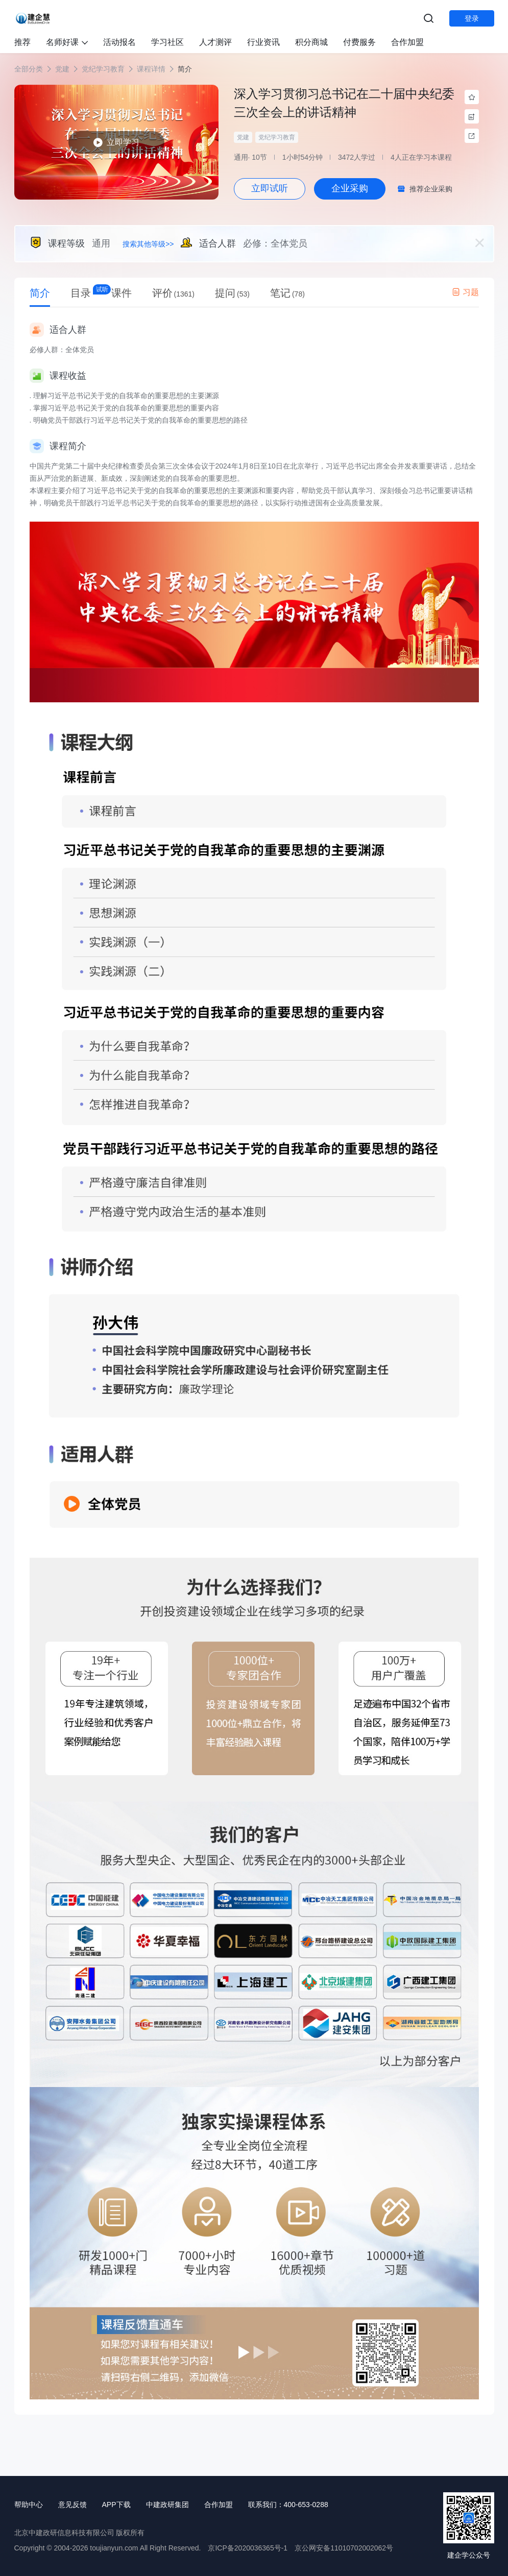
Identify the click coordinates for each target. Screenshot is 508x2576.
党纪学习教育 (103, 69)
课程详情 (151, 69)
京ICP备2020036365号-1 (247, 2548)
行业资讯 (263, 42)
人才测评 (215, 42)
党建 (62, 69)
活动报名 (119, 42)
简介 (40, 293)
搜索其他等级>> (148, 244)
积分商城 (311, 42)
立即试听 (269, 188)
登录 (472, 18)
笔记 (287, 293)
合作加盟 (407, 42)
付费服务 (359, 42)
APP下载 (116, 2504)
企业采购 (349, 188)
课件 (121, 293)
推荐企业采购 (430, 189)
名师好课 (67, 42)
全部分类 (28, 69)
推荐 (22, 42)
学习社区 (167, 42)
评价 (173, 293)
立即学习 (116, 142)
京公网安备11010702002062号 (344, 2548)
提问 (232, 293)
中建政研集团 (167, 2504)
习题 (465, 292)
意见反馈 (72, 2504)
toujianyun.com (114, 2548)
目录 (80, 293)
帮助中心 (28, 2504)
